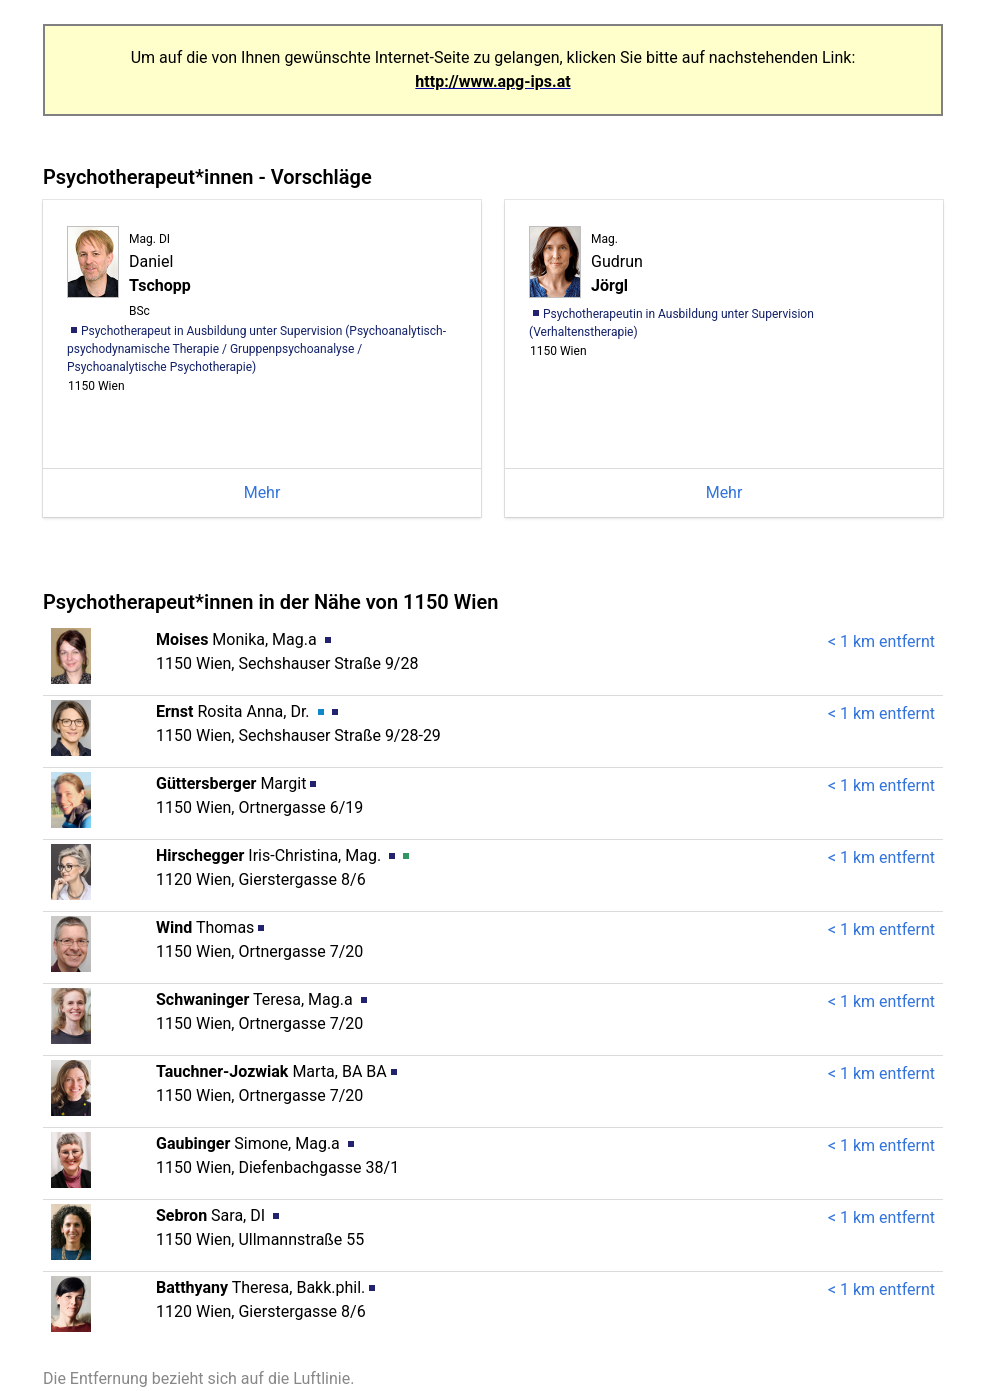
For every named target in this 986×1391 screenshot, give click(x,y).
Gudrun (617, 263)
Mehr (262, 492)
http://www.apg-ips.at (492, 81)
